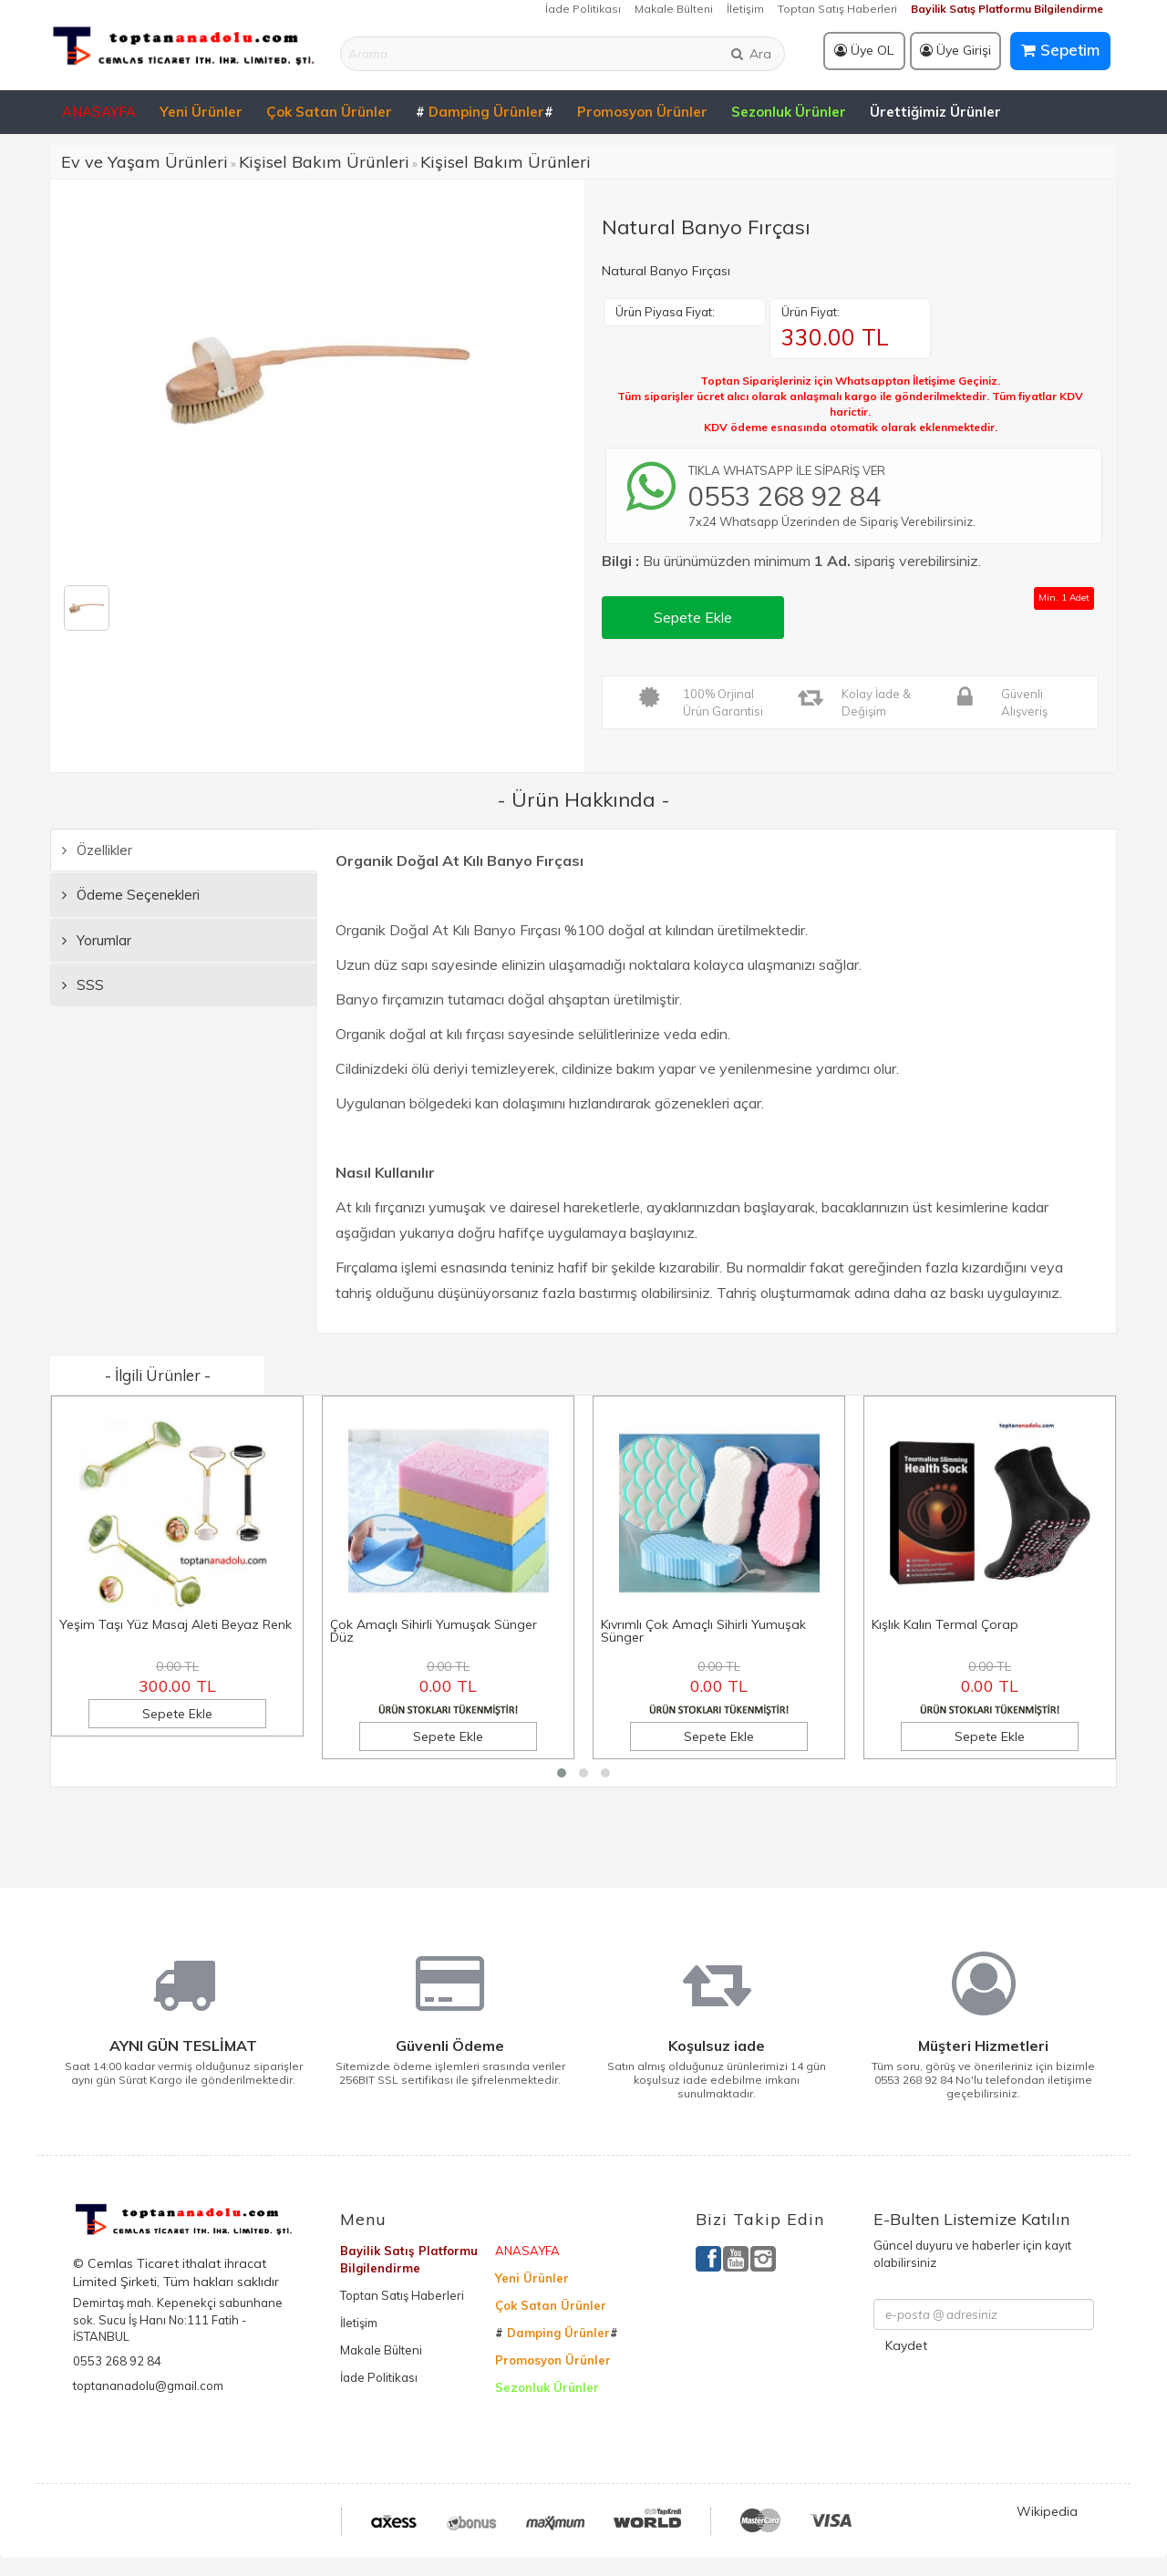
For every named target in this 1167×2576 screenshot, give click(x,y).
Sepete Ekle (693, 617)
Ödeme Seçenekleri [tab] (131, 894)
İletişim (745, 8)
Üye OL (863, 50)
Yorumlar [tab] (96, 940)
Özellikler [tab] (97, 850)
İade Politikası (583, 8)
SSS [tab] (83, 985)
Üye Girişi (955, 50)
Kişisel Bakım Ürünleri (324, 161)
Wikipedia (1047, 2511)
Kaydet (906, 2345)
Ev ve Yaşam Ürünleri (144, 161)
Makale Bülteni (674, 8)
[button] (562, 1773)
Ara (750, 54)
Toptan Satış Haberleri (837, 8)
